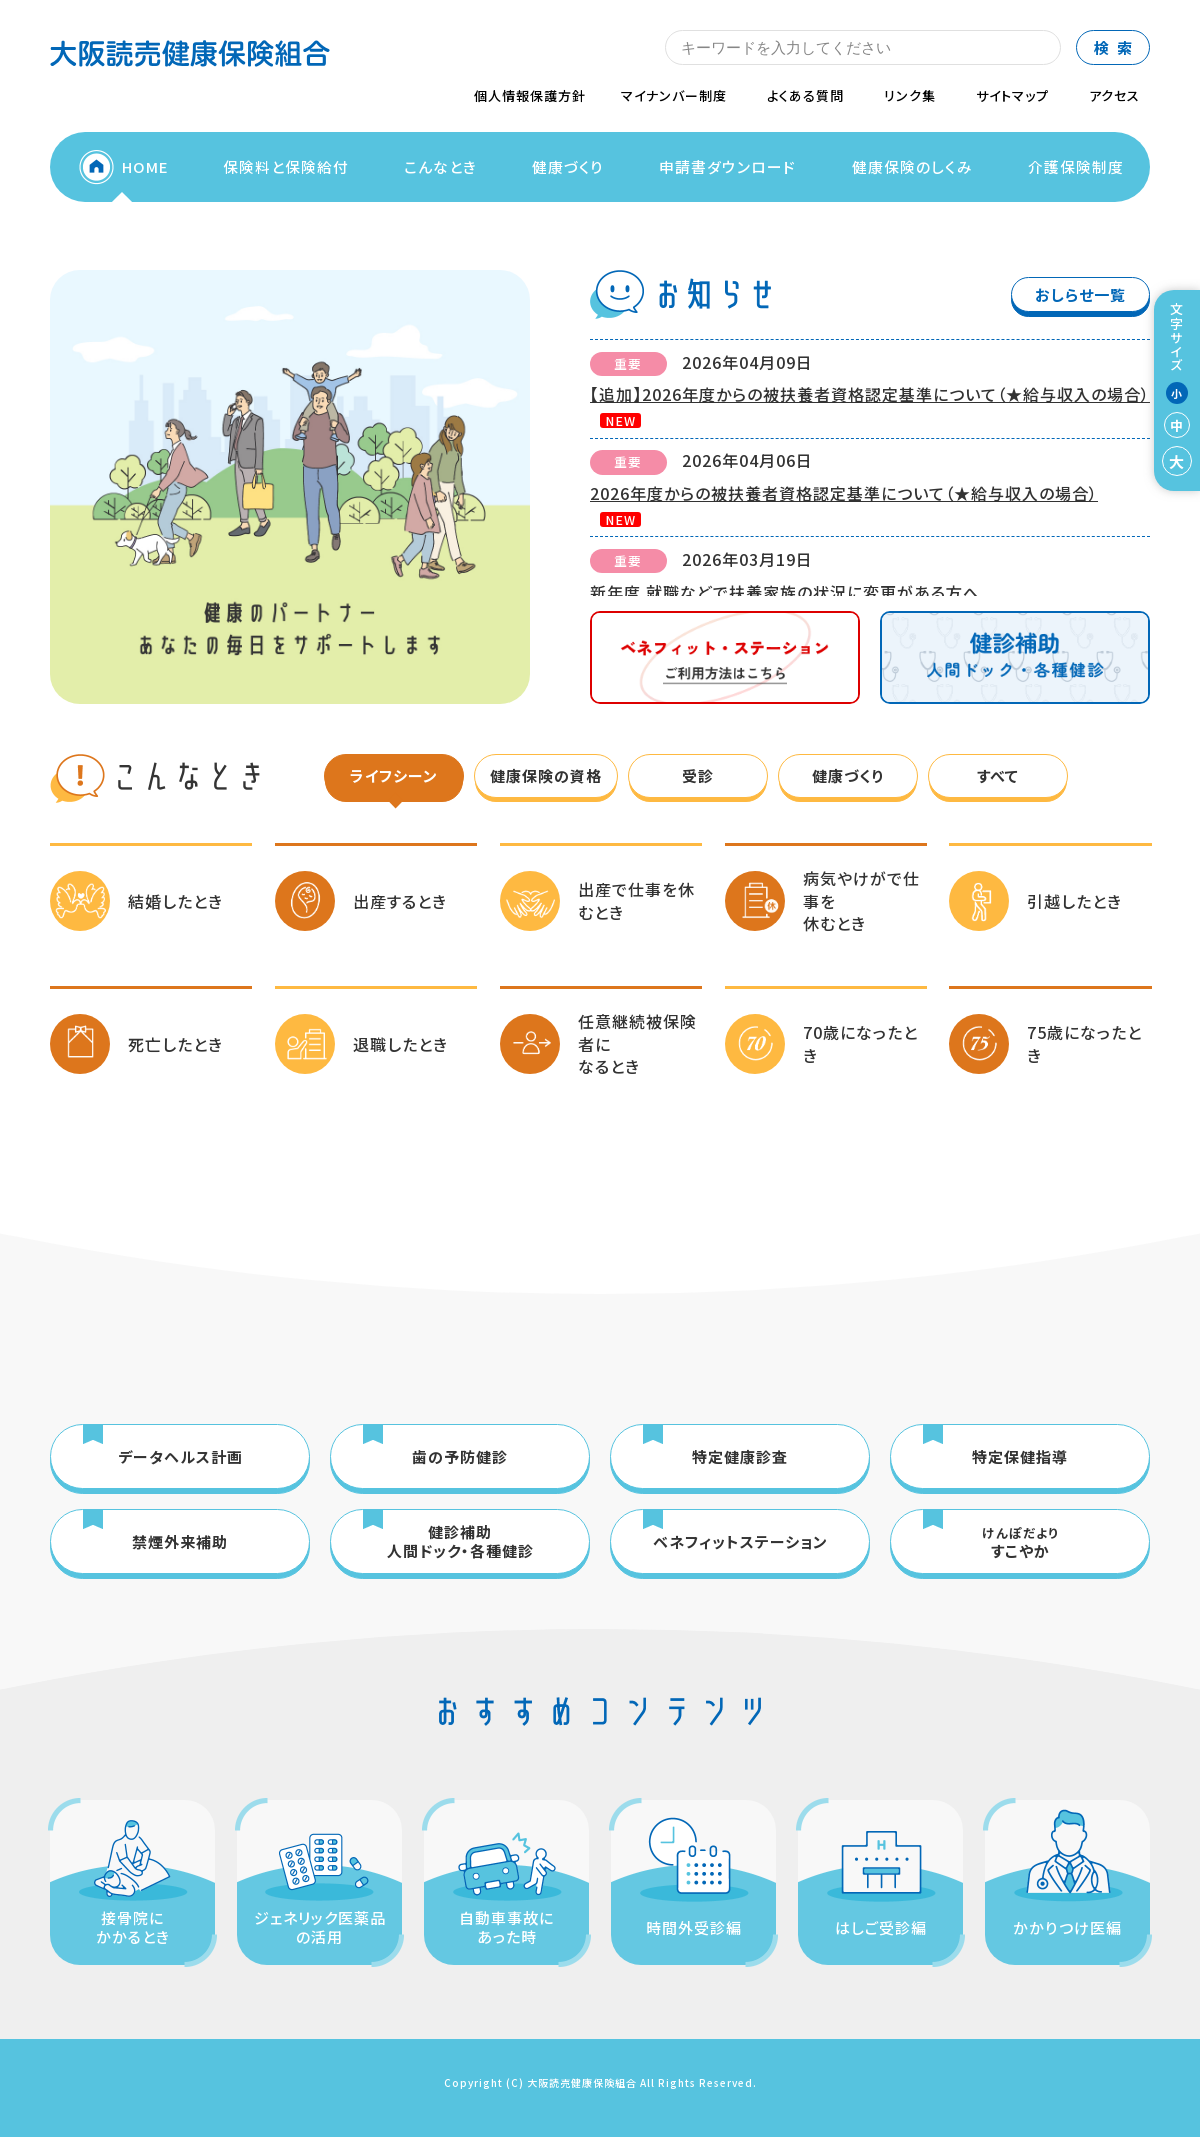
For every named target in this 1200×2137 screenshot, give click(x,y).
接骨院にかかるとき (133, 1927)
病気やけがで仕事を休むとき (861, 900)
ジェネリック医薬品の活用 (320, 1927)
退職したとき (400, 1044)
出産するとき (400, 901)
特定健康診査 (740, 1456)
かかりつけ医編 (1067, 1927)
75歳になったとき (1084, 1043)
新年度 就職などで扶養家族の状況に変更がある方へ (785, 592)
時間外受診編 (694, 1927)
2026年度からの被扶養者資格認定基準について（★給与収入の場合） (844, 493)
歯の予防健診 (460, 1456)
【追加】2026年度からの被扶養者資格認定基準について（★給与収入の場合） (870, 394)
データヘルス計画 (180, 1456)
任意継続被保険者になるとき (637, 1043)
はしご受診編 (881, 1927)
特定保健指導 (1020, 1456)
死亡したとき (175, 1044)
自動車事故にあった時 (506, 1927)
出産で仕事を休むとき (636, 900)
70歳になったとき (860, 1043)
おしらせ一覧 (1080, 294)
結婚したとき (175, 901)
